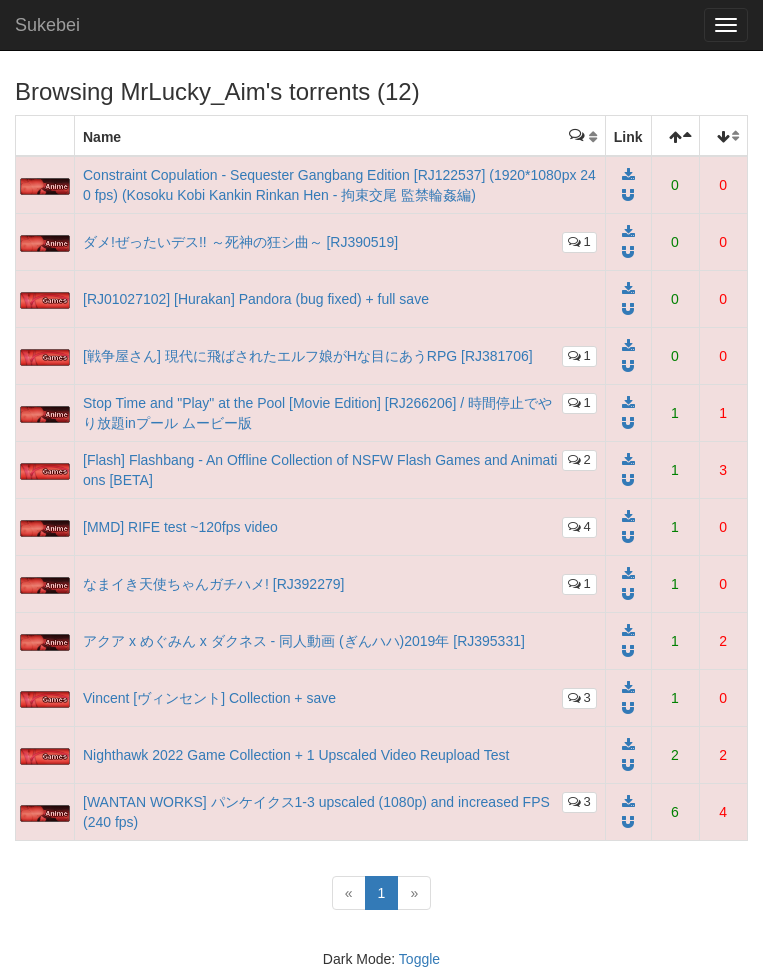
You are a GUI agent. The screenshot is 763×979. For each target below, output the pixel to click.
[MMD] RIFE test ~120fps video (180, 527)
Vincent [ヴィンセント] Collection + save (209, 698)
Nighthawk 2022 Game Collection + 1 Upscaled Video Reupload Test (296, 755)
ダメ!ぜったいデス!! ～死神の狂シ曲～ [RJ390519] (240, 242)
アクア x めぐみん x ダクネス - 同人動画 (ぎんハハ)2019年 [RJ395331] (304, 641)
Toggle (419, 959)
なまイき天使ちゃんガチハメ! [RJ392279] (213, 584)
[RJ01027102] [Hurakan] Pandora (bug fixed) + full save (256, 299)
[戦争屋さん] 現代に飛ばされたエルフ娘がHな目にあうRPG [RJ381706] (308, 356)
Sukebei (47, 25)
